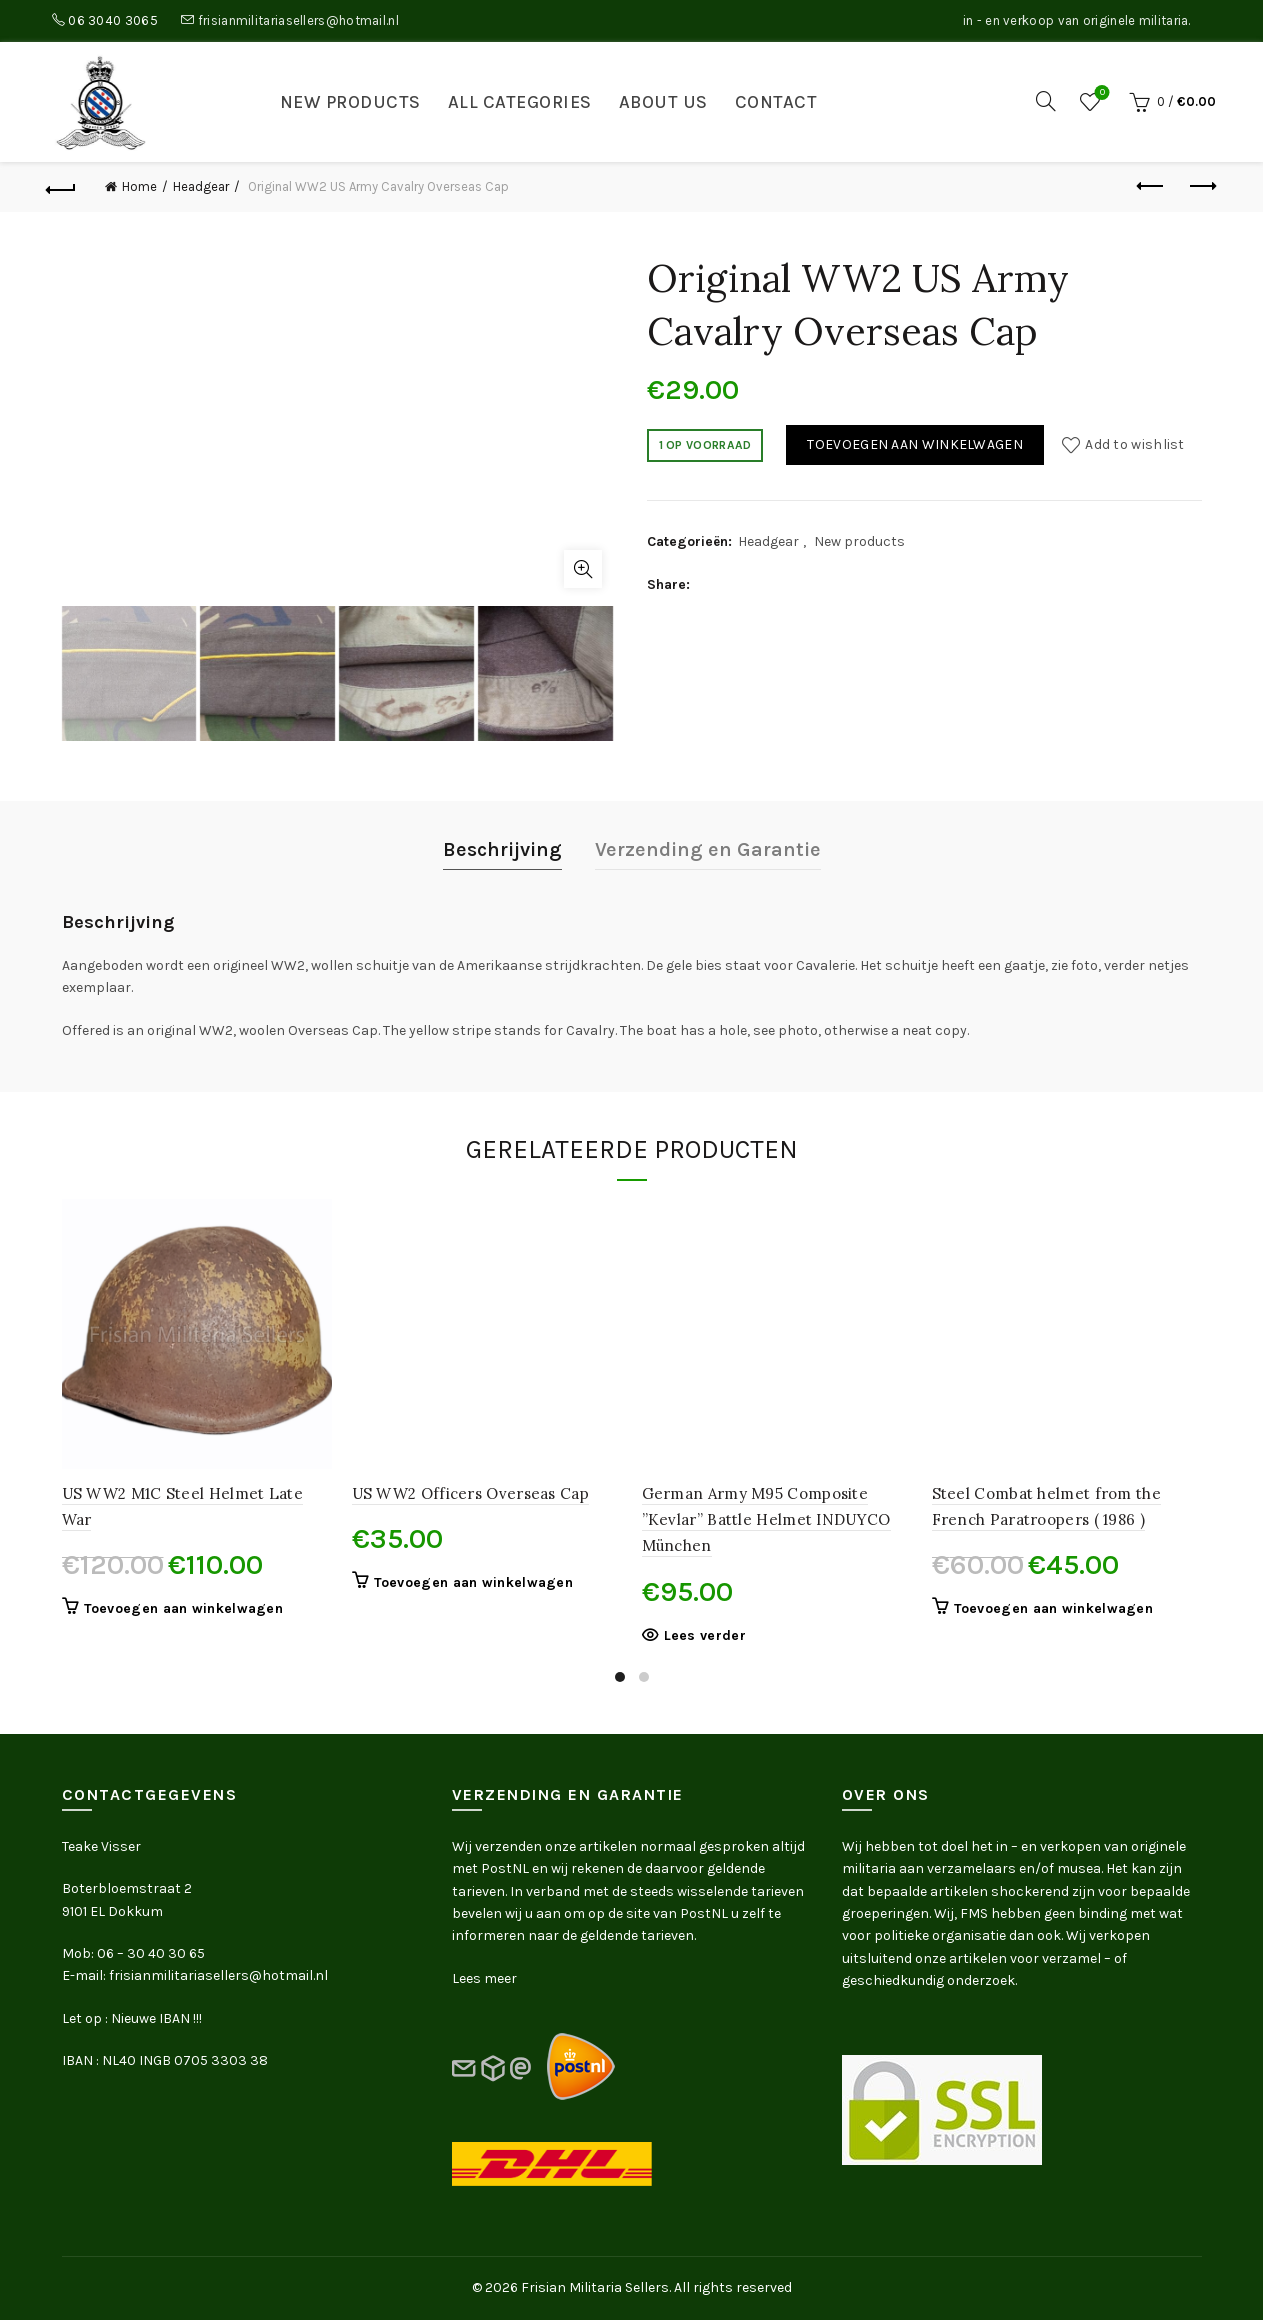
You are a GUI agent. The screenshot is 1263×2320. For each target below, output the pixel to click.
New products (350, 102)
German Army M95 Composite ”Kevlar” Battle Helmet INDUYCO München (766, 1520)
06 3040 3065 (113, 20)
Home (139, 186)
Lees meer (484, 1978)
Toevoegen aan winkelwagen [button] (184, 1608)
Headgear (201, 186)
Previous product (1151, 186)
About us (663, 102)
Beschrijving (502, 849)
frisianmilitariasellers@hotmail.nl (298, 20)
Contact (776, 102)
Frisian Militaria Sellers (595, 2287)
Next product (1201, 186)
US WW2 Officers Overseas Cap (470, 1493)
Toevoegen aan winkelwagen (915, 444)
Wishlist (1100, 93)
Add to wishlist (1135, 444)
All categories (520, 102)
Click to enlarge (583, 569)
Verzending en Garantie (708, 849)
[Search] (1046, 101)
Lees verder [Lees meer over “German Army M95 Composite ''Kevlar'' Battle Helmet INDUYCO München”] (705, 1635)
